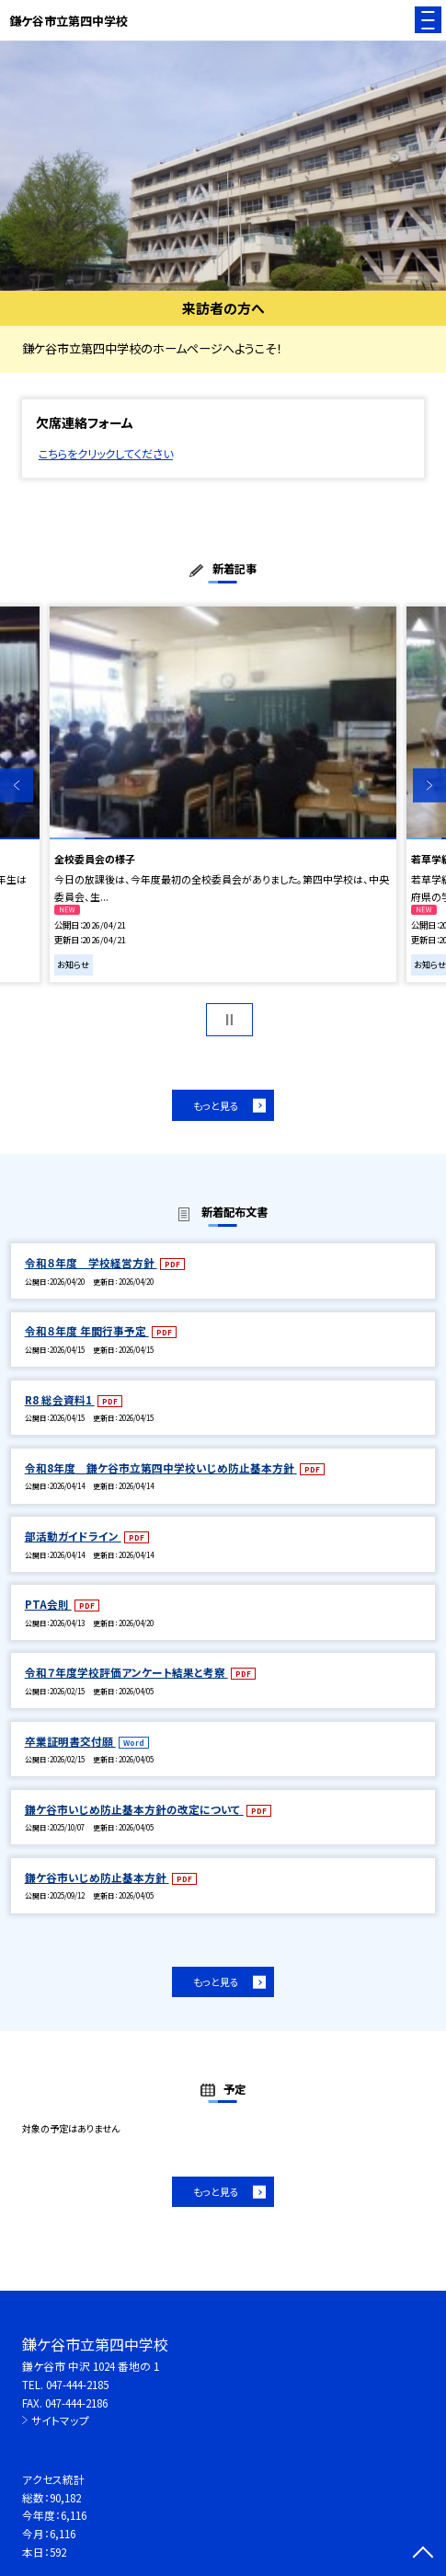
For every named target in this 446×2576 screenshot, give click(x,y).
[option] (223, 166)
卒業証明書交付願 (70, 1741)
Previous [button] (16, 785)
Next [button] (429, 785)
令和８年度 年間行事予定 (87, 1330)
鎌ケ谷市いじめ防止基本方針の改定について (134, 1809)
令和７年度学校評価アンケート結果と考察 (126, 1672)
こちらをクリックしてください (106, 453)
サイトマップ (60, 2420)
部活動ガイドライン (73, 1535)
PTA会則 (48, 1603)
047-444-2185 (77, 2384)
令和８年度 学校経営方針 (91, 1262)
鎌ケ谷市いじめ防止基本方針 (97, 1877)
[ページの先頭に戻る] (423, 2554)
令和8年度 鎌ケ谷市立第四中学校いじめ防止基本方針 (161, 1467)
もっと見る (216, 1105)
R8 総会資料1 (60, 1399)
